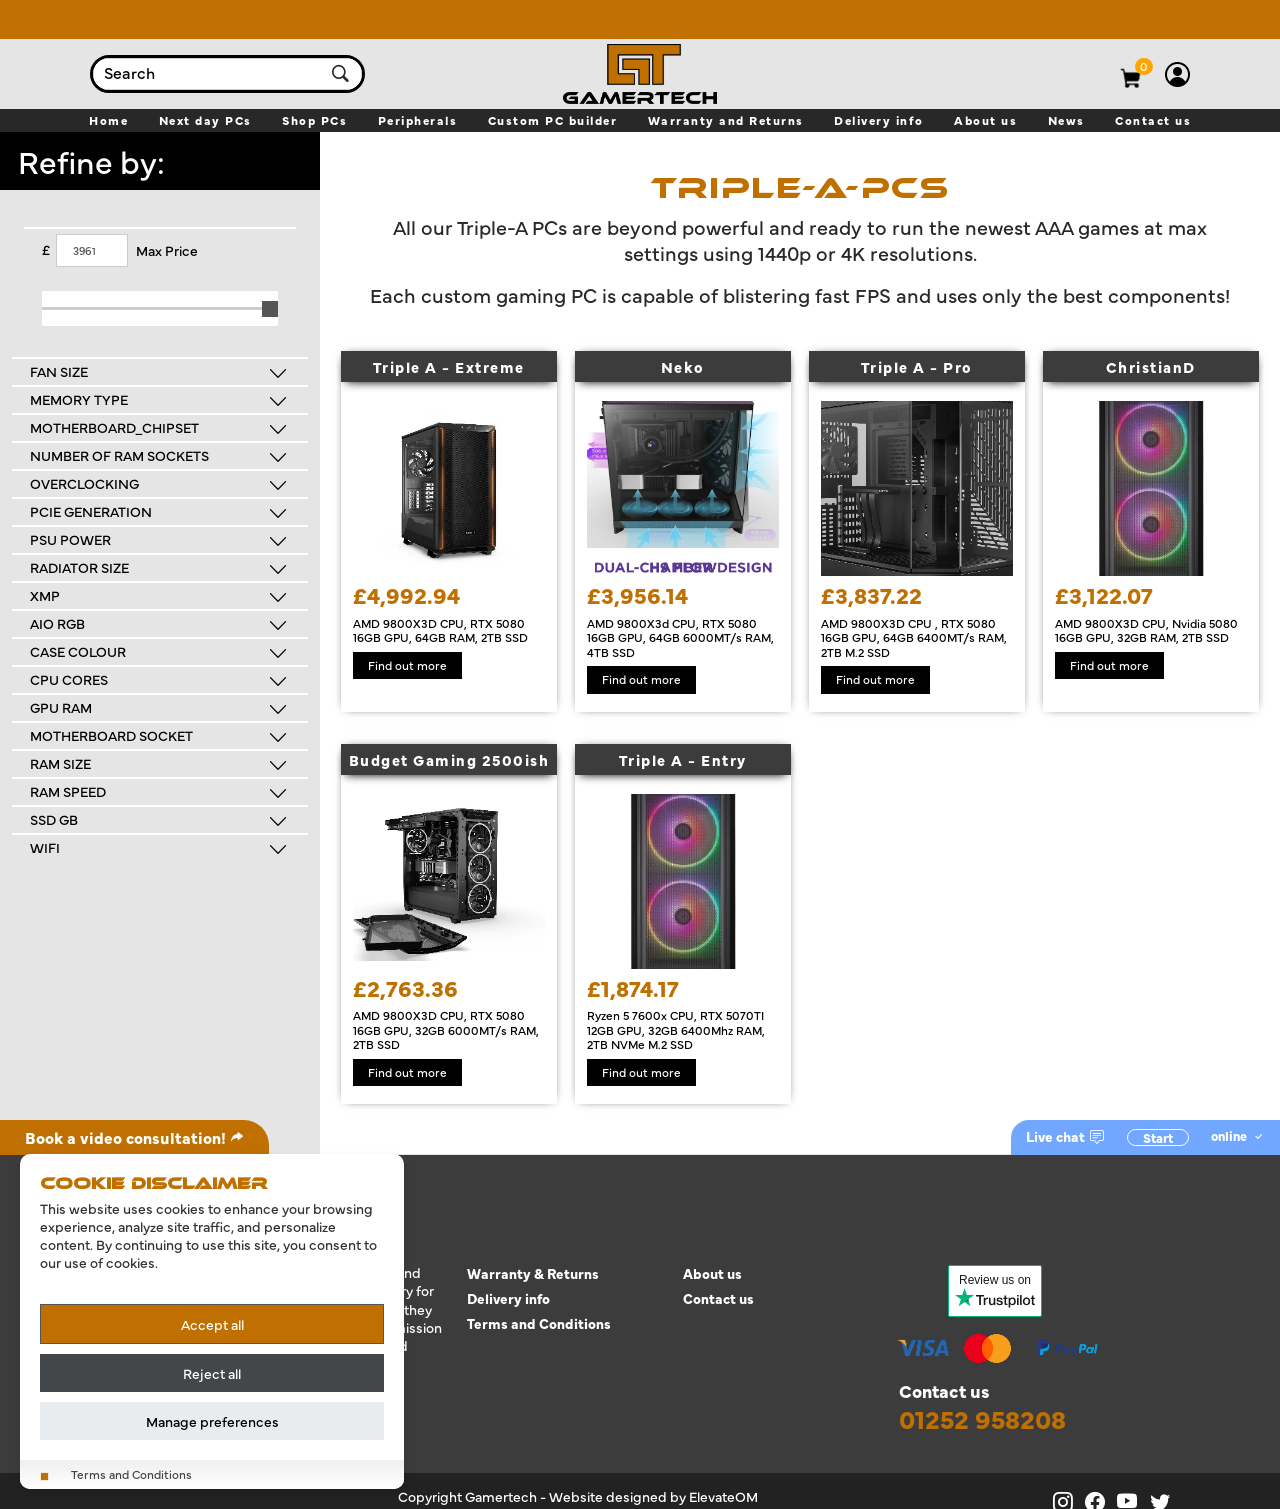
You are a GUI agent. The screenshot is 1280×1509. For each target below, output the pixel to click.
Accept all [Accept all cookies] (212, 1324)
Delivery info (508, 1298)
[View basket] (1145, 66)
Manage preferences (212, 1421)
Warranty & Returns (533, 1273)
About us (712, 1273)
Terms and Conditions (539, 1323)
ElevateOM (723, 1496)
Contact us (718, 1298)
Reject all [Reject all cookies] (212, 1373)
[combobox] (208, 74)
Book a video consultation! (134, 1137)
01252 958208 (982, 1418)
